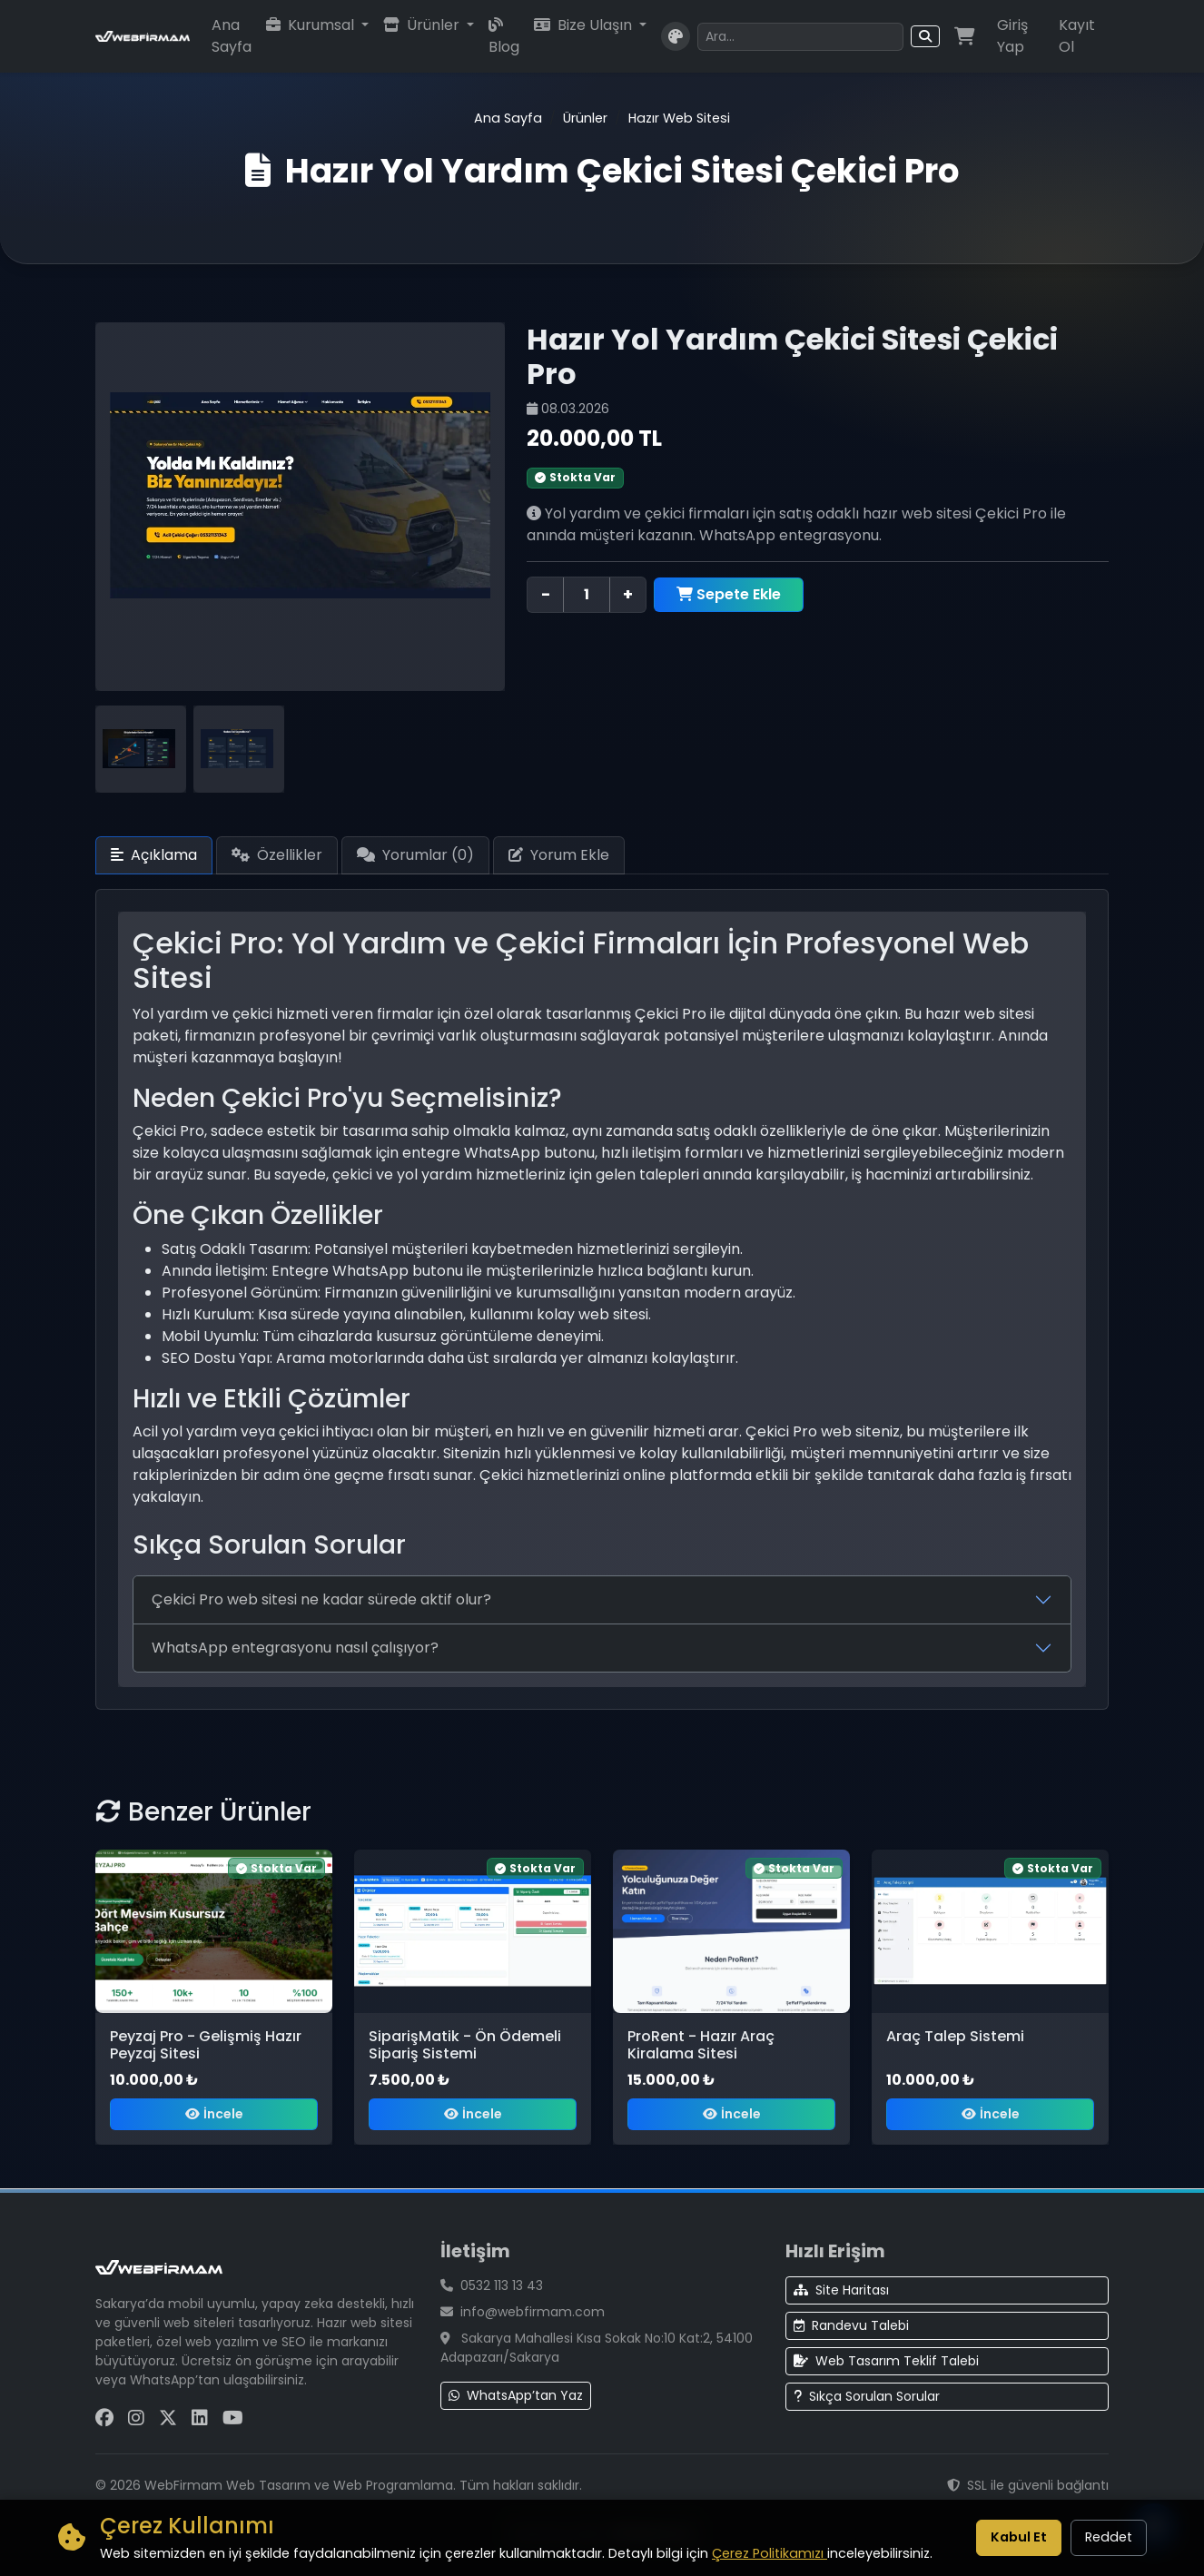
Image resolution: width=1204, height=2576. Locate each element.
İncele (214, 2114)
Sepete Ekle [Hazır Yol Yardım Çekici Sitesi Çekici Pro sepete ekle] (728, 594)
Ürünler (423, 25)
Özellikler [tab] (277, 854)
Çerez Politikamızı (769, 2553)
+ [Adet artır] (628, 594)
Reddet (1108, 2537)
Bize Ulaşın (585, 25)
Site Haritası (841, 2290)
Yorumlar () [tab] (415, 854)
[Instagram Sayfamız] (136, 2418)
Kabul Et (1019, 2537)
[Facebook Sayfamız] (104, 2418)
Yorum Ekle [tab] (558, 854)
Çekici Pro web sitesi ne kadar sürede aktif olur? (321, 1599)
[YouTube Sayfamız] (232, 2418)
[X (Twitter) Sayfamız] (168, 2418)
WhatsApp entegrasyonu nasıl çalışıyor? (295, 1647)
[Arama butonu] (925, 36)
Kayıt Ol (1077, 36)
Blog (504, 37)
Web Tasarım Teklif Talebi (886, 2361)
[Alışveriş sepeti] (964, 36)
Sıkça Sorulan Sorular (867, 2396)
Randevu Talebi (851, 2325)
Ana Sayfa (232, 36)
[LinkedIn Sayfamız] (200, 2418)
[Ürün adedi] (586, 595)
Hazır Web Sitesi (679, 118)
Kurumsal (312, 25)
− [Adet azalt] (545, 594)
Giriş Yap (1012, 36)
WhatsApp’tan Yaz (516, 2395)
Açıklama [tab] (154, 854)
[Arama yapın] (800, 37)
